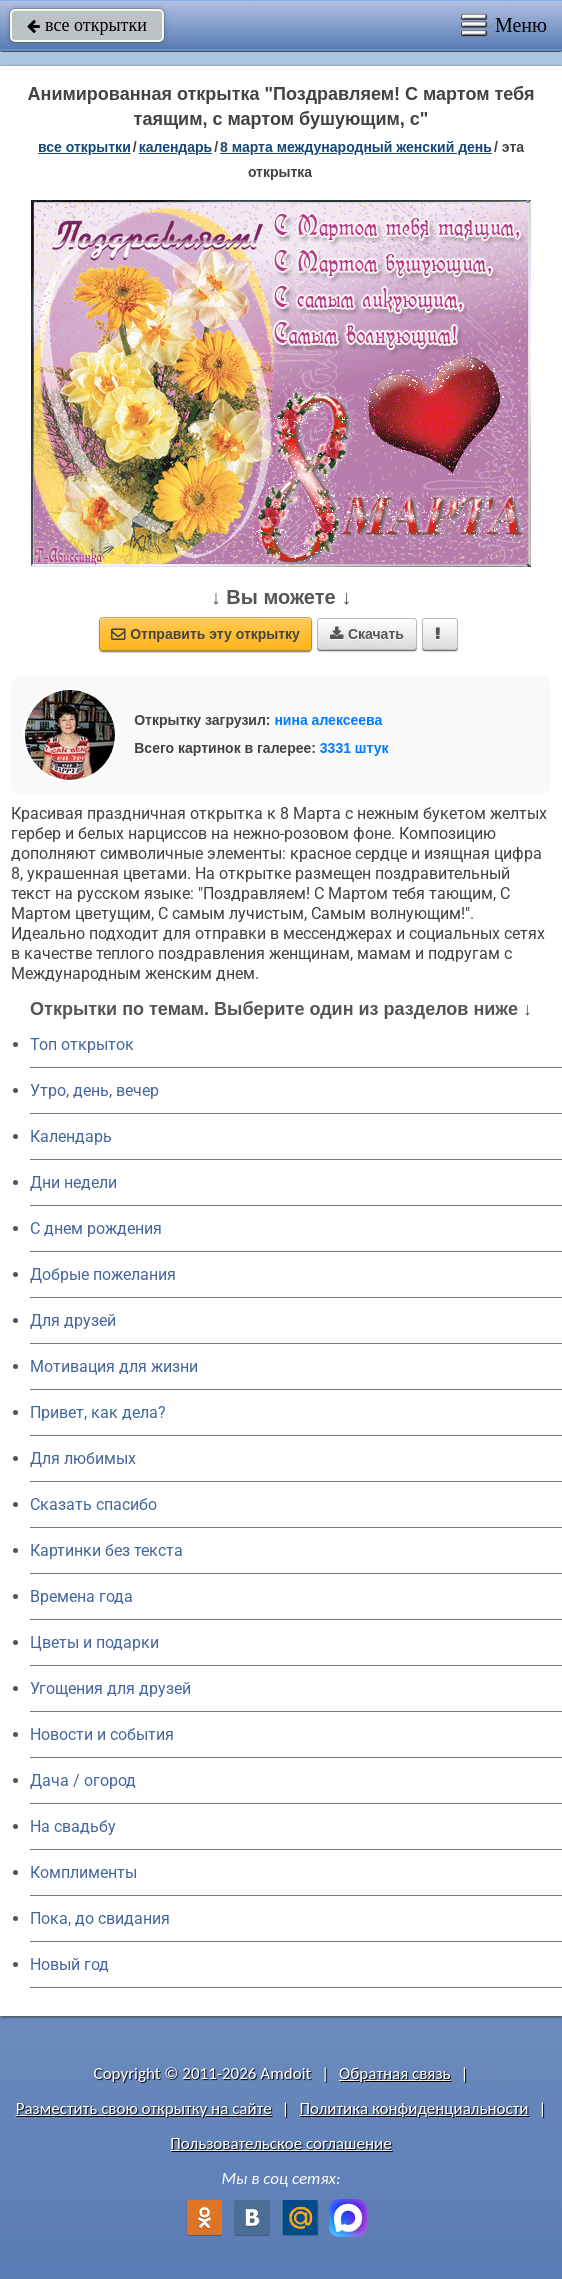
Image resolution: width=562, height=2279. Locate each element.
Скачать (367, 634)
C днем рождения (96, 1228)
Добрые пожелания (103, 1274)
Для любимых (83, 1458)
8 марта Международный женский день (356, 147)
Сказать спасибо (93, 1504)
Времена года (81, 1596)
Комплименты (83, 1872)
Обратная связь (395, 2073)
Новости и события (102, 1734)
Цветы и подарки (94, 1642)
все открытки (87, 25)
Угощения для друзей (110, 1688)
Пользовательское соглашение (280, 2143)
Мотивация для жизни (114, 1366)
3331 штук (354, 748)
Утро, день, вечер (94, 1090)
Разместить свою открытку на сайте (144, 2108)
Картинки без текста (106, 1550)
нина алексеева (328, 720)
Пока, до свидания (100, 1918)
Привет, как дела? (98, 1412)
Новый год (69, 1964)
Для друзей (73, 1320)
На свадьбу (73, 1826)
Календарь (176, 147)
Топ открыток (82, 1044)
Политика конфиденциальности (413, 2108)
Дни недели (73, 1182)
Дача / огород (83, 1780)
